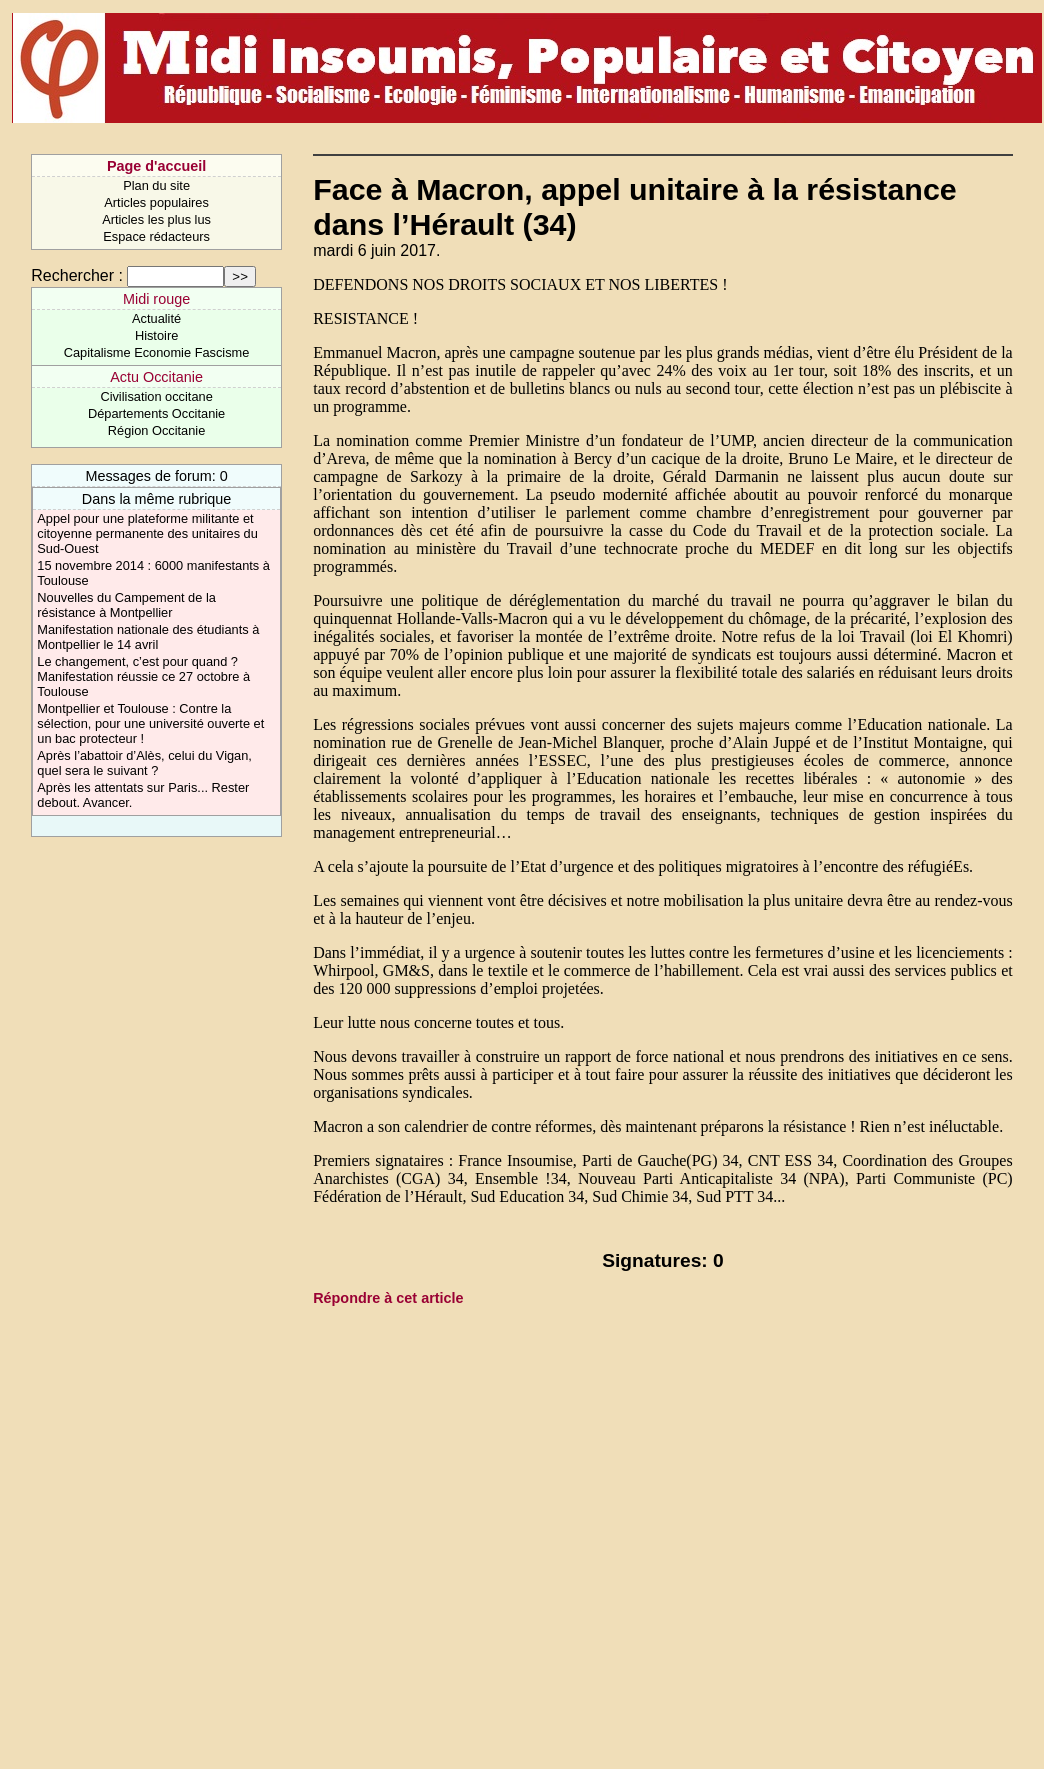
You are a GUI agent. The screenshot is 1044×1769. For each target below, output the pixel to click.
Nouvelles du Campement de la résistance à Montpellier (126, 605)
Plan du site (156, 185)
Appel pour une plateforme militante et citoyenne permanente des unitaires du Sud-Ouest (147, 533)
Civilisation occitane (156, 396)
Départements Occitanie (156, 413)
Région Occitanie (156, 430)
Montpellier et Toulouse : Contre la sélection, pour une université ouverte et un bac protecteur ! (150, 723)
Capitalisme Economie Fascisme (157, 352)
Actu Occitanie (156, 377)
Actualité (156, 318)
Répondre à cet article (388, 1298)
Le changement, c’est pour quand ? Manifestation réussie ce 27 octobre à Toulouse (143, 676)
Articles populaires (156, 202)
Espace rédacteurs (156, 236)
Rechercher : (77, 275)
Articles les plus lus (156, 219)
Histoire (156, 335)
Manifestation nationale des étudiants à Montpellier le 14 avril (148, 637)
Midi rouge (156, 299)
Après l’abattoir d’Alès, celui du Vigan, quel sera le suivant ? (144, 763)
